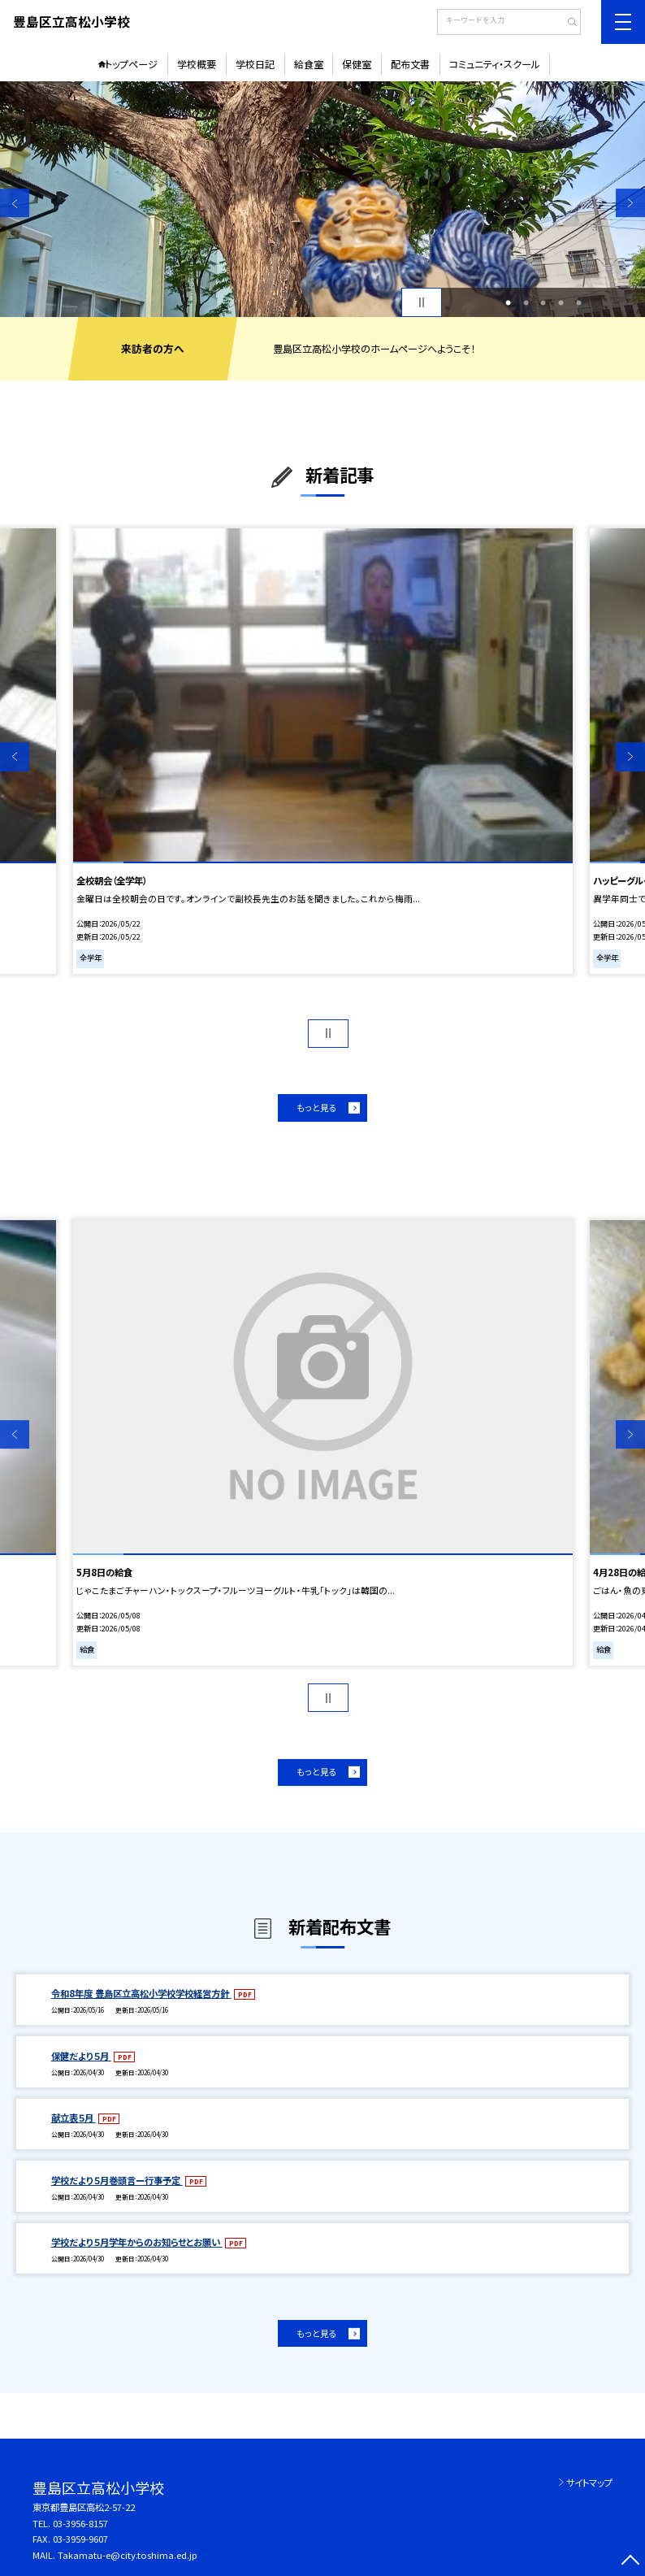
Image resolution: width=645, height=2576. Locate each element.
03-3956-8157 (80, 2523)
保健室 (356, 64)
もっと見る (317, 1107)
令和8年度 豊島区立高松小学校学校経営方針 (141, 1993)
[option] (322, 199)
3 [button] (543, 302)
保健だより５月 (81, 2055)
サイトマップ (589, 2482)
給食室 (308, 64)
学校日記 (255, 64)
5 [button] (579, 302)
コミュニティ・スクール (494, 64)
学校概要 (196, 64)
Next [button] (630, 203)
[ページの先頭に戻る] (630, 2561)
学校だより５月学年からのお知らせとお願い (137, 2241)
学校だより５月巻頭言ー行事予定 (117, 2180)
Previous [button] (14, 203)
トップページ (131, 64)
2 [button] (526, 302)
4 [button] (561, 302)
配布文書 (410, 64)
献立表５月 (73, 2117)
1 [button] (508, 302)
